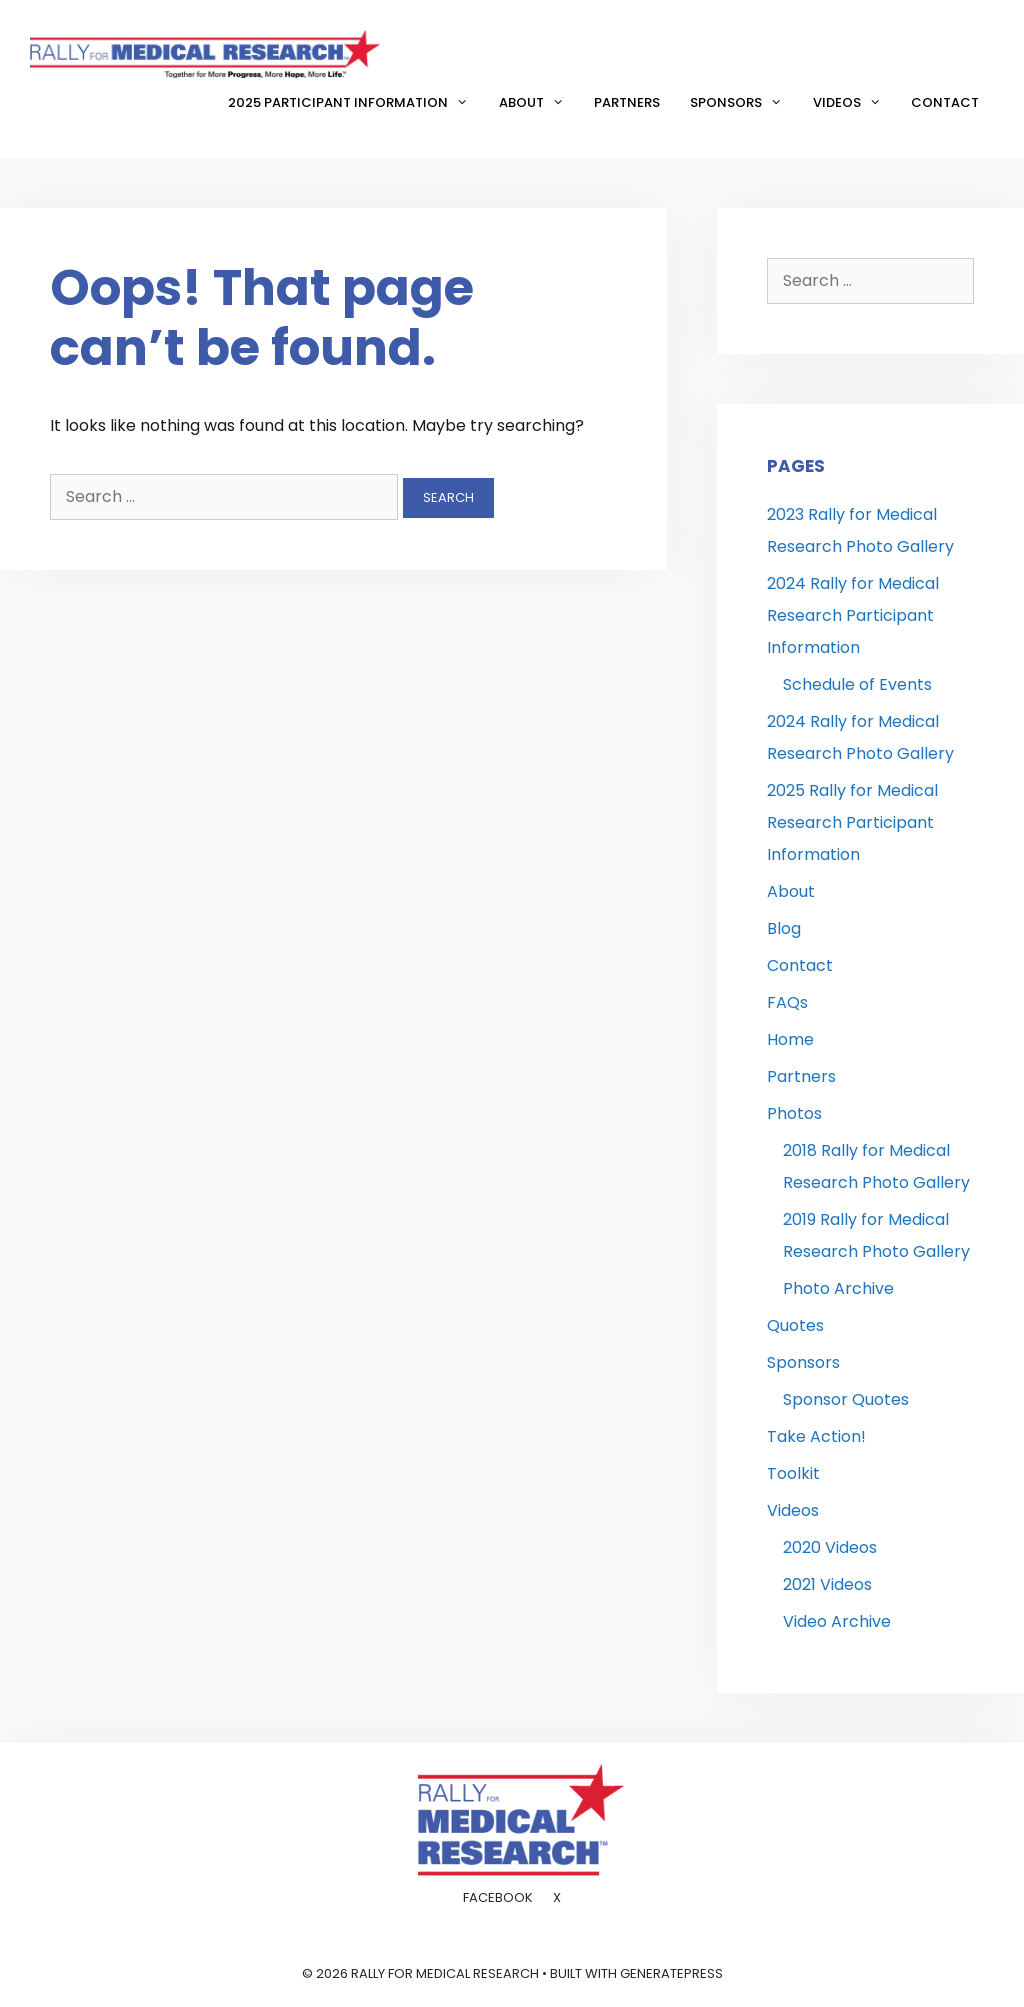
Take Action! (816, 1436)
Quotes (795, 1325)
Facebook (498, 1897)
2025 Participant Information (355, 103)
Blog (784, 928)
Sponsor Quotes (846, 1399)
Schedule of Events (857, 684)
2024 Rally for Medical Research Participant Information (853, 615)
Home (790, 1039)
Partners (627, 102)
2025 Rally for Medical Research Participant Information (852, 822)
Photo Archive (838, 1288)
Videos (854, 103)
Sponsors (743, 103)
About (539, 103)
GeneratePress (671, 1973)
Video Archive (837, 1621)
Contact (945, 102)
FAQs (787, 1002)
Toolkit (793, 1473)
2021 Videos (827, 1584)
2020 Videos (830, 1547)
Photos (794, 1113)
